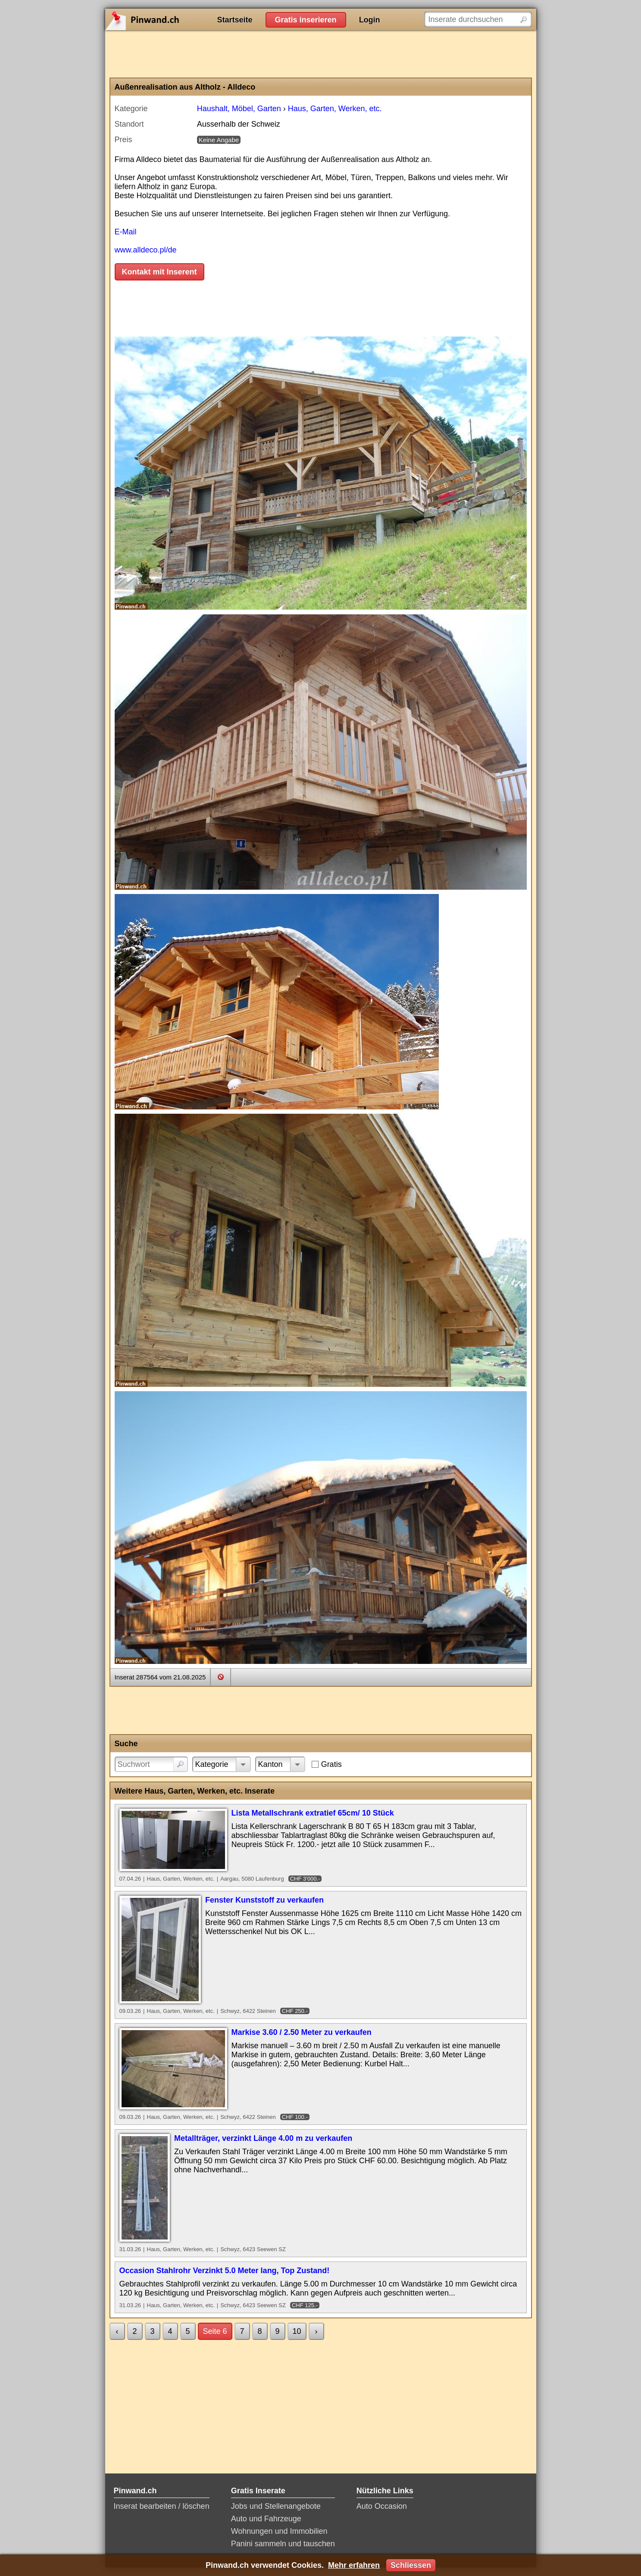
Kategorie (211, 1764)
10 (297, 2331)
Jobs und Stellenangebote (276, 2506)
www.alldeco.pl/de (146, 250)
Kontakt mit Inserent (159, 272)
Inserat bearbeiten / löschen (161, 2506)
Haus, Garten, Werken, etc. (335, 108)
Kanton (270, 1764)
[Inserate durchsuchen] (478, 19)
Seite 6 (215, 2331)
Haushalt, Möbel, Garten (239, 108)
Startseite (235, 20)
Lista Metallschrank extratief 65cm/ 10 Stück (312, 1813)
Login (369, 20)
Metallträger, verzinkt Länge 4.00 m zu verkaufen (263, 2138)
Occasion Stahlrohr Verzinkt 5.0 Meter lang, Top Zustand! (224, 2270)
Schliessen (411, 2565)
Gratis (331, 1764)
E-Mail (126, 231)
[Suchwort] (151, 1764)
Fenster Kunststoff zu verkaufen (264, 1900)
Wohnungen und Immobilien (279, 2531)
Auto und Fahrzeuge (266, 2518)
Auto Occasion (381, 2506)
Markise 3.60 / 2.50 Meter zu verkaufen (301, 2032)
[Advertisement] (320, 53)
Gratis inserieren (306, 20)
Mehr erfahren (354, 2565)
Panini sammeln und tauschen (283, 2543)
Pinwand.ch (170, 19)
